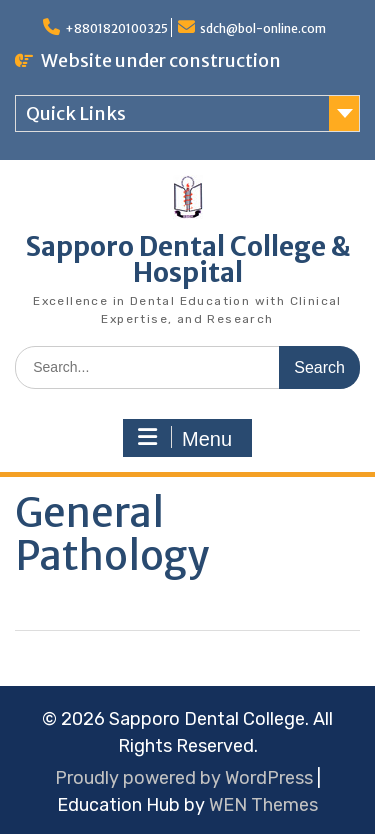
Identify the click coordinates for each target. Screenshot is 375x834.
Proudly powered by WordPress (184, 778)
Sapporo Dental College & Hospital (188, 259)
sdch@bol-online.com (263, 28)
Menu (185, 438)
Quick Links (76, 113)
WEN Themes (263, 805)
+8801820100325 (116, 28)
